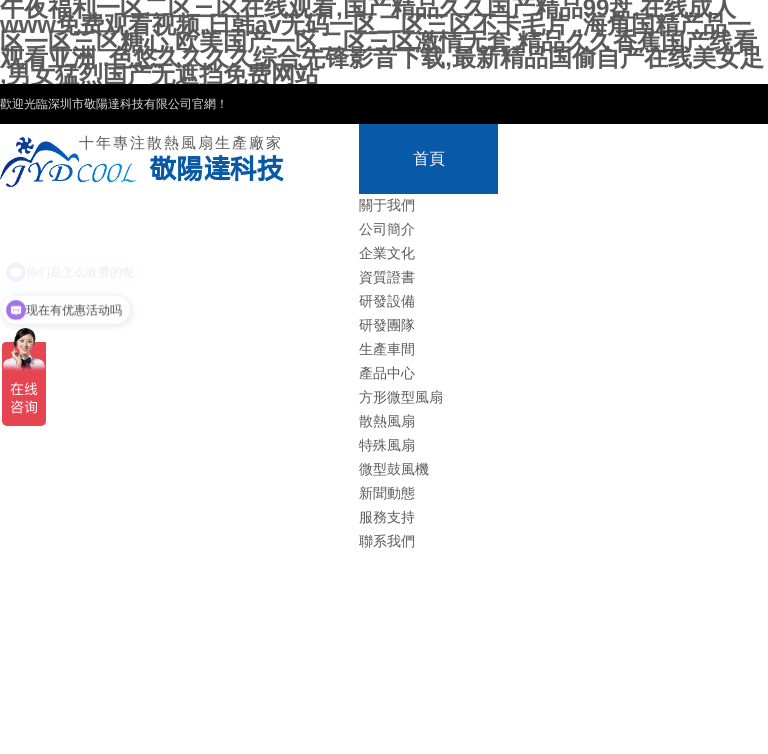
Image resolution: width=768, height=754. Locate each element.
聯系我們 (387, 541)
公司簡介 (387, 229)
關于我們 (387, 205)
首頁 (429, 158)
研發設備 (387, 301)
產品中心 (387, 373)
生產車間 (387, 349)
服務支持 (387, 517)
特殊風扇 (387, 445)
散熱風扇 (387, 421)
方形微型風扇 (401, 397)
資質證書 (387, 277)
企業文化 (387, 253)
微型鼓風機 (394, 469)
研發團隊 (387, 325)
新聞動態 (387, 493)
